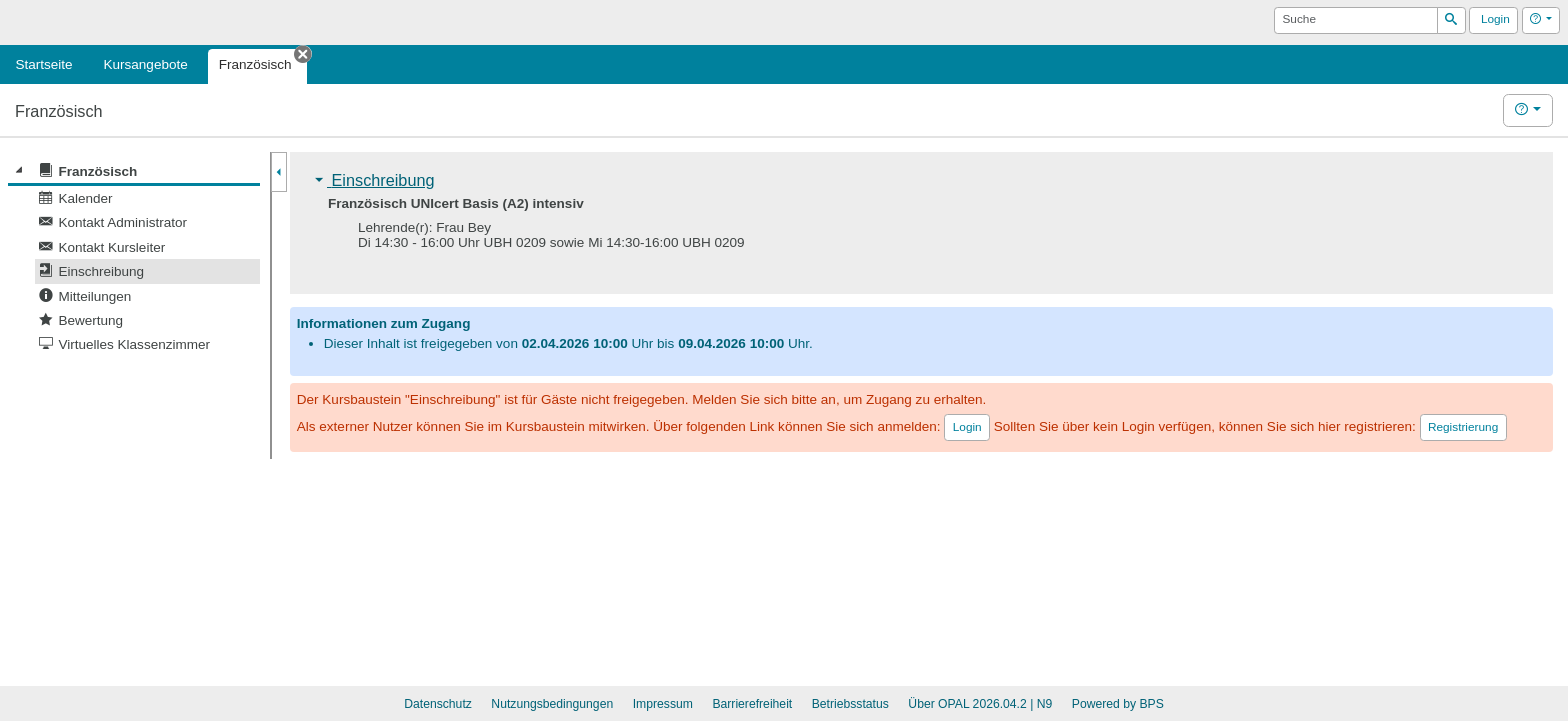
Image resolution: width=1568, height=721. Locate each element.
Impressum (663, 704)
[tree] (134, 258)
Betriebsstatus (850, 704)
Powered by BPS (1118, 704)
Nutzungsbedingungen (552, 704)
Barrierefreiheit (752, 704)
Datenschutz (438, 704)
